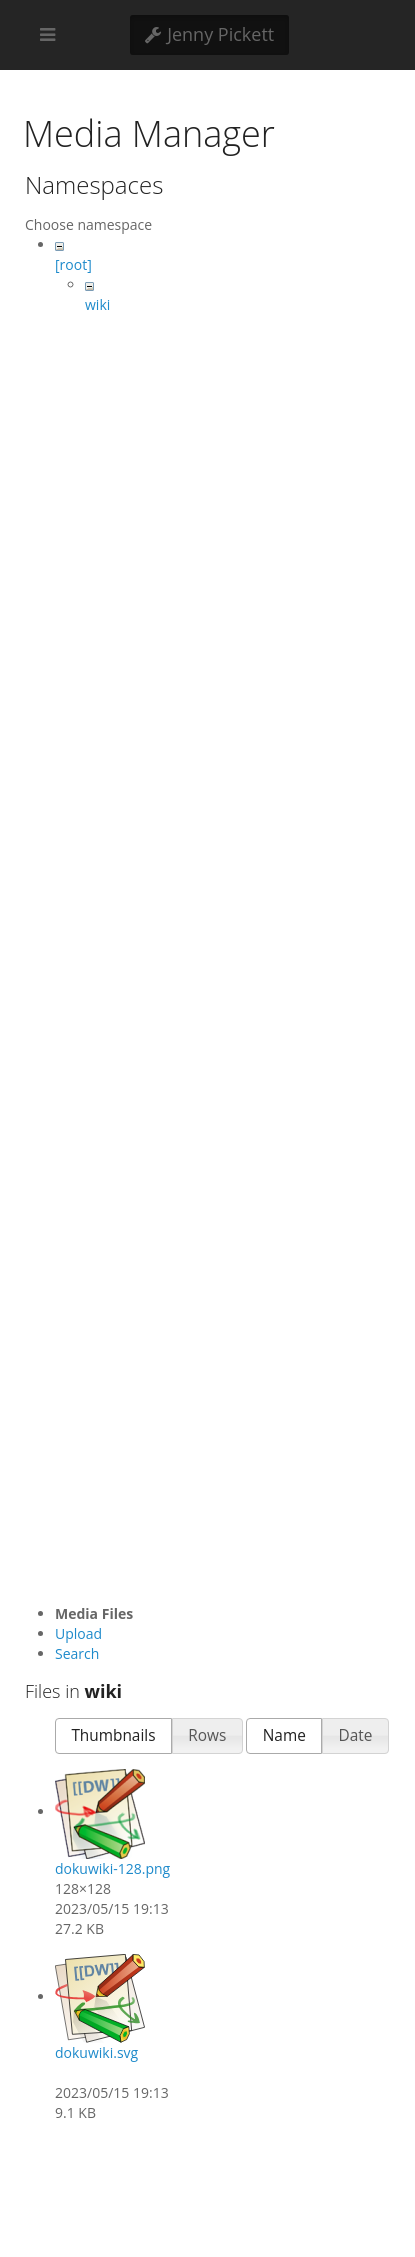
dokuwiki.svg (96, 2052)
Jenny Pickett (209, 34)
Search (77, 1653)
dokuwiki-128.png (112, 1868)
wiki (97, 304)
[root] (73, 264)
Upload (78, 1633)
